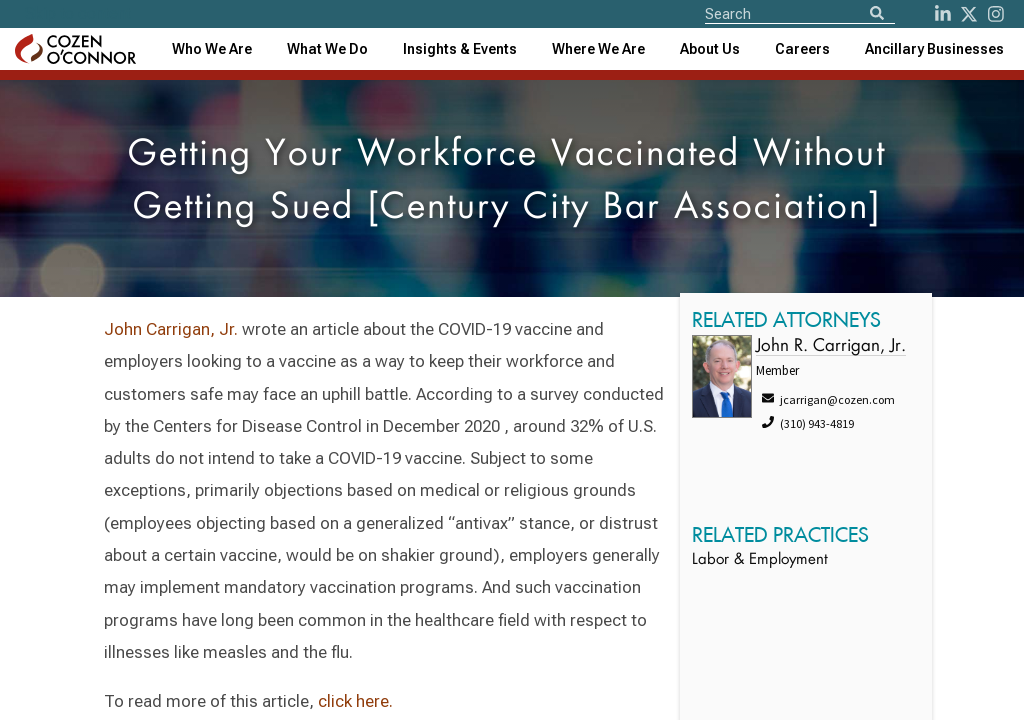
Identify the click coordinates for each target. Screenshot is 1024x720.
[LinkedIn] (943, 14)
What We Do (327, 49)
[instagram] (996, 14)
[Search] (877, 14)
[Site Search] (800, 13)
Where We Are (598, 49)
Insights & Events (460, 49)
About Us (710, 49)
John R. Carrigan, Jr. (831, 346)
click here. (355, 701)
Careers (802, 49)
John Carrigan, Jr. (171, 329)
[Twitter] (969, 14)
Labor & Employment (760, 560)
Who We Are (212, 49)
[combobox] (460, 49)
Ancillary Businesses (934, 49)
